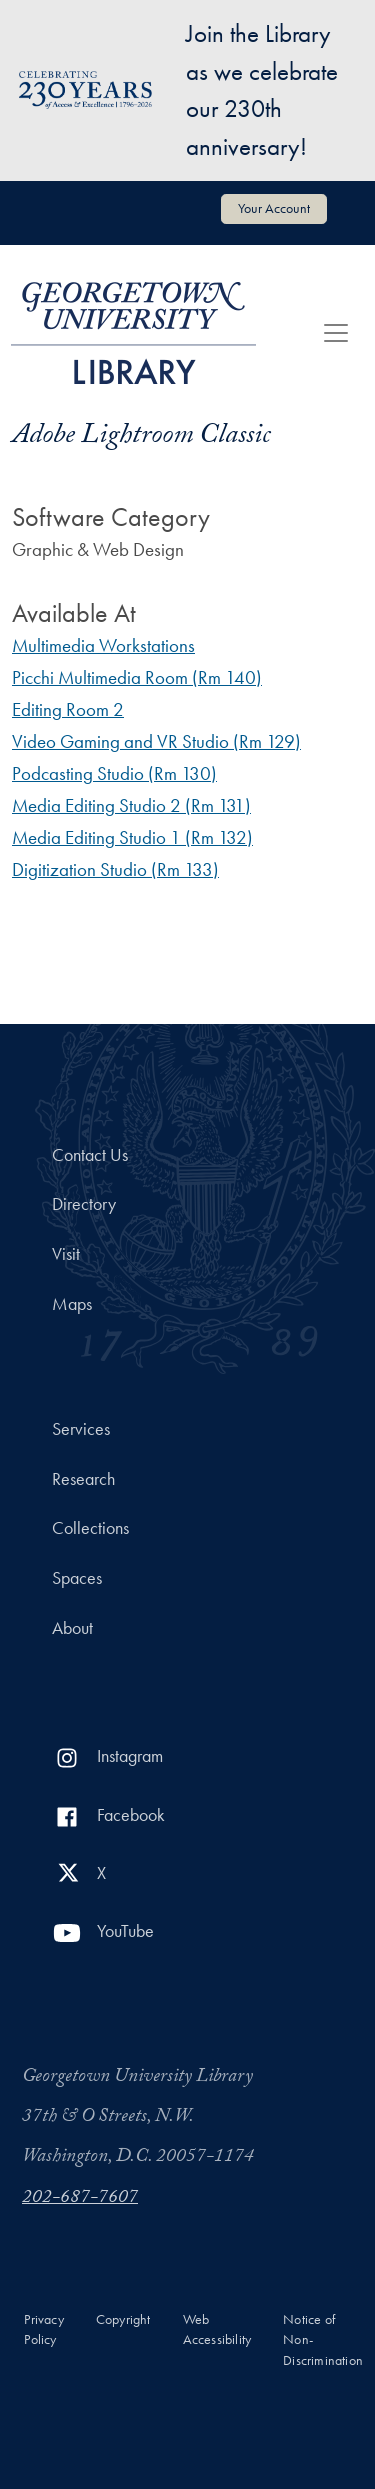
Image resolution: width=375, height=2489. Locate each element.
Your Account (274, 208)
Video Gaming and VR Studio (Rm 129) (156, 741)
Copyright (123, 2319)
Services (81, 1429)
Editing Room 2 (68, 709)
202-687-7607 (80, 2199)
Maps (72, 1304)
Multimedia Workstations (103, 645)
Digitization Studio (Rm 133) (115, 869)
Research (83, 1479)
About (72, 1628)
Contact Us (90, 1155)
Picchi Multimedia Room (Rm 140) (137, 677)
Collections (90, 1528)
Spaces (77, 1578)
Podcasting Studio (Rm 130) (114, 773)
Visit (66, 1254)
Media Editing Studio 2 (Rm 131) (131, 805)
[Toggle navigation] (336, 333)
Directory (84, 1204)
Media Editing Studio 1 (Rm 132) (132, 837)
